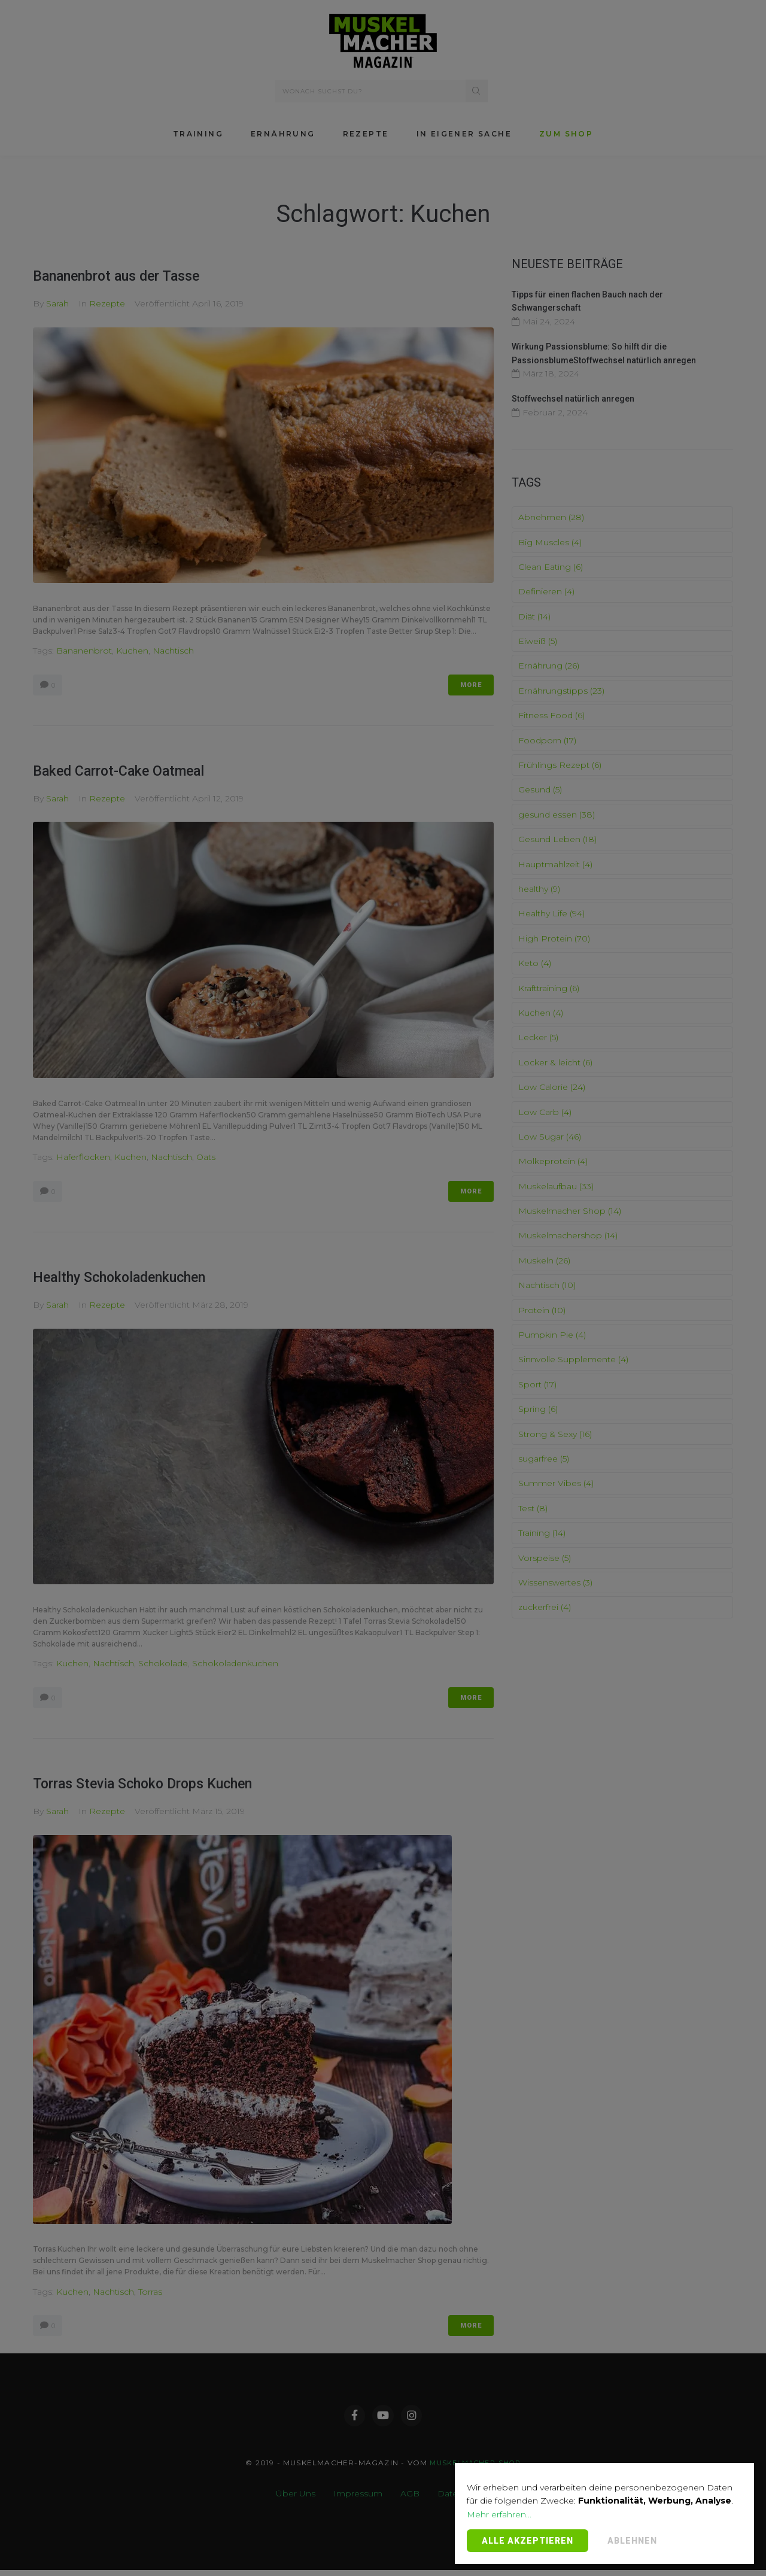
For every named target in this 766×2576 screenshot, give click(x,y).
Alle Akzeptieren (527, 2540)
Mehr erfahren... (499, 2514)
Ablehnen (632, 2540)
